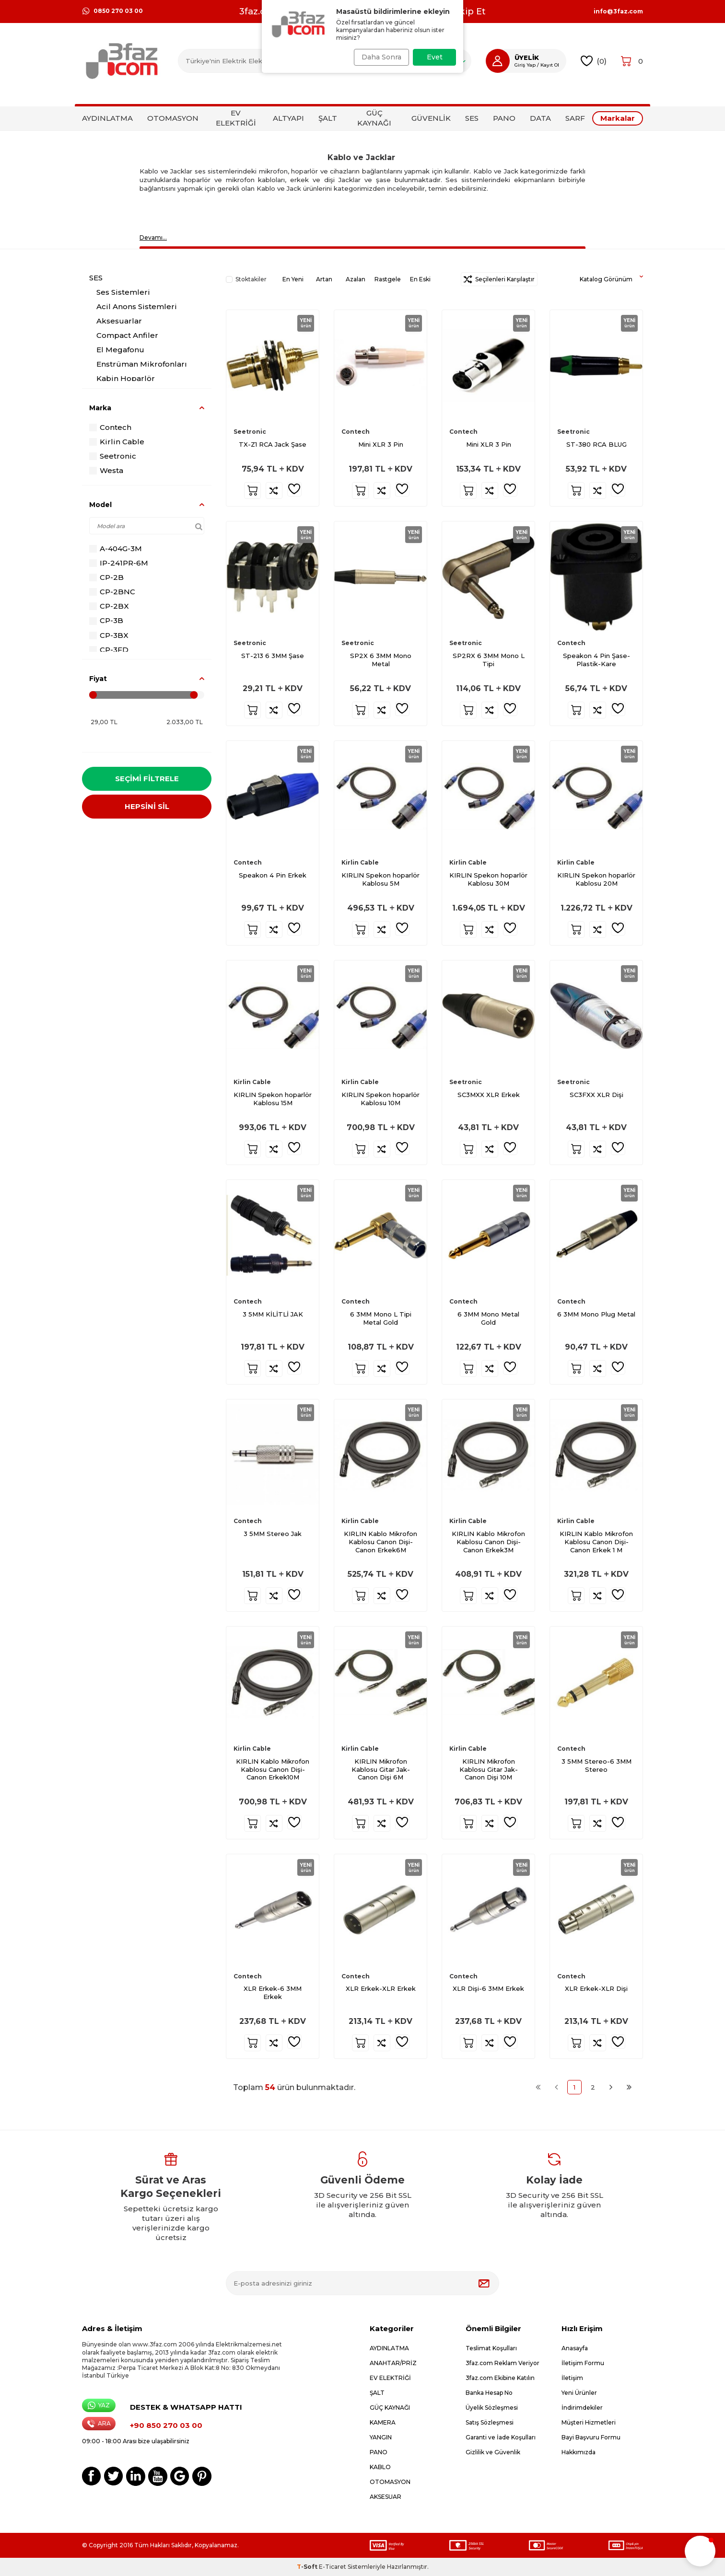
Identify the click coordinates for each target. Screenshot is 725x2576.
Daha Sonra (378, 57)
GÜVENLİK (431, 118)
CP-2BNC (112, 591)
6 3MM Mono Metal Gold (488, 1318)
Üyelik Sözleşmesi (492, 2407)
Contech (110, 427)
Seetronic (112, 456)
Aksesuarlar (119, 320)
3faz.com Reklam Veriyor (502, 2363)
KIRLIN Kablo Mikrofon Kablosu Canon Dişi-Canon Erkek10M (272, 1769)
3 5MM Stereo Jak (273, 1533)
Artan (324, 279)
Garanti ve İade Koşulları (501, 2437)
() (594, 61)
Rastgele (387, 279)
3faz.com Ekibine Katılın (500, 2377)
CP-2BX (109, 606)
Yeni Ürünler (579, 2392)
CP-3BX (109, 635)
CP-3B (106, 620)
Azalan (355, 279)
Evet (435, 57)
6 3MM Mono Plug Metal (596, 1314)
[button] (700, 2551)
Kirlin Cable (116, 441)
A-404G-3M (115, 548)
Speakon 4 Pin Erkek (272, 875)
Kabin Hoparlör (125, 378)
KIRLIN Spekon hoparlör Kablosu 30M (488, 879)
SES (472, 118)
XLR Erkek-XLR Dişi (596, 1988)
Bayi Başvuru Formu (590, 2437)
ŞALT (327, 118)
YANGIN (381, 2437)
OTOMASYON (173, 118)
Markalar (617, 118)
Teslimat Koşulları (491, 2348)
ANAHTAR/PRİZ (393, 2363)
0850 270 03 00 (112, 11)
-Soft (308, 2566)
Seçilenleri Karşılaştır (499, 279)
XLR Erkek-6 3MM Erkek (273, 1992)
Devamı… (153, 237)
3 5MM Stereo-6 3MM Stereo (596, 1765)
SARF (575, 118)
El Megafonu (120, 349)
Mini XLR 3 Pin (380, 444)
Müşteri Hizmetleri (588, 2422)
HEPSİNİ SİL (147, 809)
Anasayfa (574, 2348)
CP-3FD (109, 649)
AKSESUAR (385, 2496)
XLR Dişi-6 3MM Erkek (488, 1988)
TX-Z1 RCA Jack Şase (272, 444)
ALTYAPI (288, 118)
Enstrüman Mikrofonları (141, 364)
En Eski (420, 279)
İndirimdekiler (582, 2407)
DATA (540, 118)
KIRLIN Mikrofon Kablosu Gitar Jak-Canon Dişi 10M (488, 1769)
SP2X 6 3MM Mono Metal (380, 660)
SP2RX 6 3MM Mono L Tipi (489, 660)
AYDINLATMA (107, 118)
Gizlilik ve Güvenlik (493, 2452)
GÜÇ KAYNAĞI (374, 117)
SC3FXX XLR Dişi (596, 1094)
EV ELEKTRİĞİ (236, 117)
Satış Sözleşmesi (490, 2422)
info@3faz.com (618, 11)
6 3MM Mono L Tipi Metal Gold (380, 1318)
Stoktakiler (246, 279)
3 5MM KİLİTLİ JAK (273, 1314)
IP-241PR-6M (118, 562)
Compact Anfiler (127, 335)
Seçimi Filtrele (147, 778)
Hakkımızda (578, 2452)
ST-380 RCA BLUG (596, 444)
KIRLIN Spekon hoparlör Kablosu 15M (273, 1099)
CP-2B (106, 577)
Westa (106, 470)
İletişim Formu (582, 2363)
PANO (504, 118)
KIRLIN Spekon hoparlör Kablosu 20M (596, 879)
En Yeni (293, 279)
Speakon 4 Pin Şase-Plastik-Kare (596, 660)
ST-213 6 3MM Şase (272, 655)
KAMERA (383, 2422)
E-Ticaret (332, 2566)
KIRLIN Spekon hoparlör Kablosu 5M (380, 879)
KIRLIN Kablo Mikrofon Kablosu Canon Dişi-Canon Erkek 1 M (596, 1542)
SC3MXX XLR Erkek (488, 1094)
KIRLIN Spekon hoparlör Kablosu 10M (380, 1099)
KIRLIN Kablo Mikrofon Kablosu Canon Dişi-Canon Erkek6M (380, 1542)
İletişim (572, 2377)
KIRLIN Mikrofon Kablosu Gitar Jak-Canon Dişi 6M (380, 1769)
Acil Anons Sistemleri (136, 306)
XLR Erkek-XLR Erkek (381, 1988)
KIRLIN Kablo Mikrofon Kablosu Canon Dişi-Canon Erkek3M (488, 1542)
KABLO (380, 2467)
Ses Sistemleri (123, 292)
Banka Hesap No (489, 2392)
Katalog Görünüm (611, 279)
